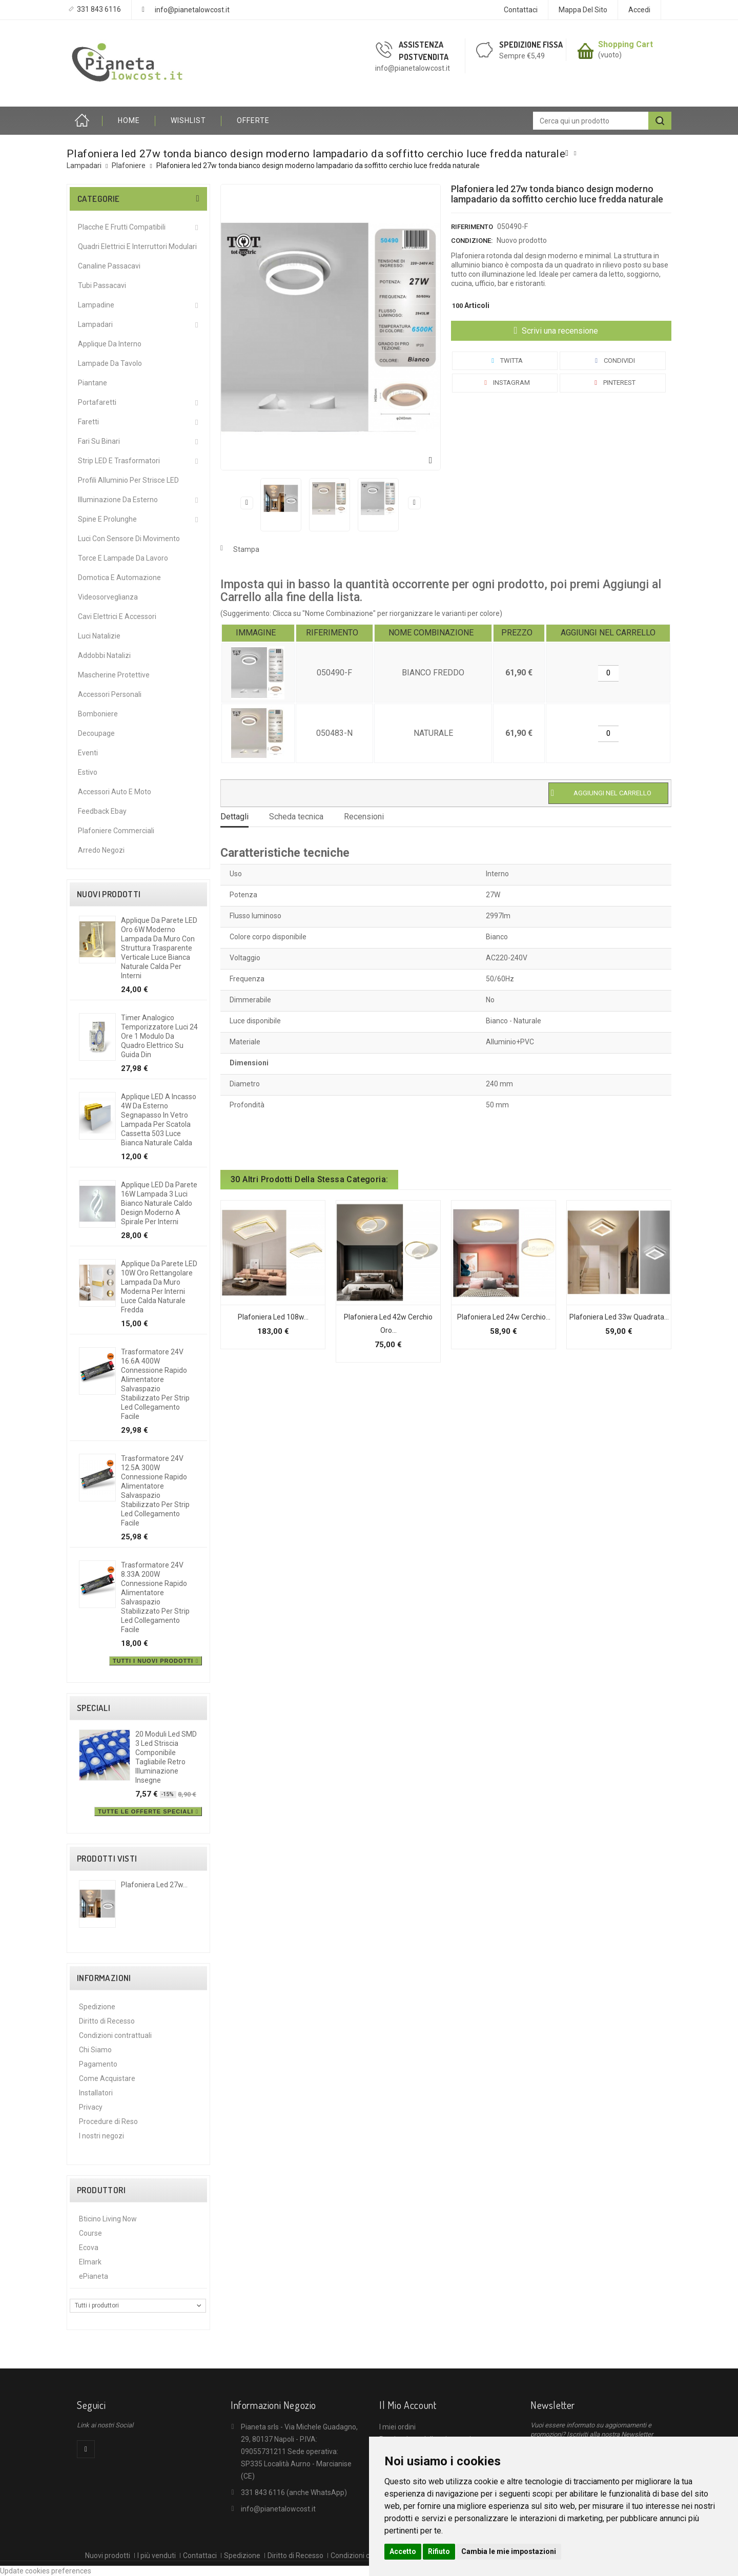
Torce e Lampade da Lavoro (123, 558)
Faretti (88, 422)
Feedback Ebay (102, 811)
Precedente (246, 502)
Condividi (613, 360)
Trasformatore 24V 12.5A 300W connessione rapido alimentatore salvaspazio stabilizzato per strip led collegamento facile (155, 1490)
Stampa (246, 549)
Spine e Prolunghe (107, 519)
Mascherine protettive (114, 675)
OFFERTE (253, 120)
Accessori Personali (109, 694)
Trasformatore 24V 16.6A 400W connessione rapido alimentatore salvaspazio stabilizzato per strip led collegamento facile (155, 1384)
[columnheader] (258, 633)
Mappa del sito (583, 10)
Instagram (505, 382)
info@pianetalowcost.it (192, 10)
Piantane (92, 383)
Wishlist (188, 120)
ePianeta (93, 2276)
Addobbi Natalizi (104, 655)
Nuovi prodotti (109, 894)
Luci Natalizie (99, 636)
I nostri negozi (101, 2136)
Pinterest (613, 382)
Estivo (87, 772)
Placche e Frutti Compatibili (122, 227)
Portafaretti (97, 402)
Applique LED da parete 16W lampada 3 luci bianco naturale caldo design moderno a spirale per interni (159, 1203)
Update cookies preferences (45, 2571)
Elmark (90, 2262)
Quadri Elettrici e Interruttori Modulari (137, 246)
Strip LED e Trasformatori (119, 461)
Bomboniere (98, 714)
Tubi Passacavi (102, 285)
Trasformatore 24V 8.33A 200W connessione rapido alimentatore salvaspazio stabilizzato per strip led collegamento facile (155, 1597)
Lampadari (95, 324)
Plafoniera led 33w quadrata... (619, 1317)
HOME (129, 120)
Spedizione (97, 2007)
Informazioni (104, 1978)
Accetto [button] (402, 2551)
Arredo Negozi (101, 850)
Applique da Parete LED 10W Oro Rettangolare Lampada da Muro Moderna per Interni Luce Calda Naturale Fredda (159, 1287)
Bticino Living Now (108, 2219)
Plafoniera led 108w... (273, 1317)
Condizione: (472, 240)
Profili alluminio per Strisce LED (128, 480)
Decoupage (96, 733)
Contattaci (521, 10)
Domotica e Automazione (119, 577)
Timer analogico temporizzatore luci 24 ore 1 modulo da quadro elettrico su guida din (159, 1036)
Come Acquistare (107, 2078)
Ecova (88, 2247)
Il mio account (407, 2405)
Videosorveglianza (108, 597)
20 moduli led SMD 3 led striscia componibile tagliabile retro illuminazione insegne (166, 1757)
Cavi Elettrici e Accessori (117, 616)
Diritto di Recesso (107, 2021)
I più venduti (156, 2555)
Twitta (505, 360)
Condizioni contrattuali (115, 2035)
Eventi (88, 753)
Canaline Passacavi (109, 266)
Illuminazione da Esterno (118, 500)
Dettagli (234, 816)
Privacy (90, 2107)
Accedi (639, 10)
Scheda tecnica (296, 816)
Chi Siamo (95, 2050)
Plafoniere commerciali (116, 831)
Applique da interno (109, 344)
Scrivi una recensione (559, 331)
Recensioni (364, 816)
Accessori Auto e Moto (114, 792)
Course (90, 2233)
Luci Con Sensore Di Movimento (129, 538)
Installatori (96, 2093)
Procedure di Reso (108, 2121)
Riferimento (472, 227)
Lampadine (96, 305)
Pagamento (98, 2064)
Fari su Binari (99, 441)
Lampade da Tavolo (110, 363)
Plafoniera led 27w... (154, 1885)
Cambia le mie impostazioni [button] (508, 2551)
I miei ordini (397, 2427)
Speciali (93, 1708)
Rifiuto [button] (439, 2551)
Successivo (414, 502)
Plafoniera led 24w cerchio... (503, 1317)
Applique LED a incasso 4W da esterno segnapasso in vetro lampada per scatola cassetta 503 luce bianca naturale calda (158, 1120)
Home (84, 121)
